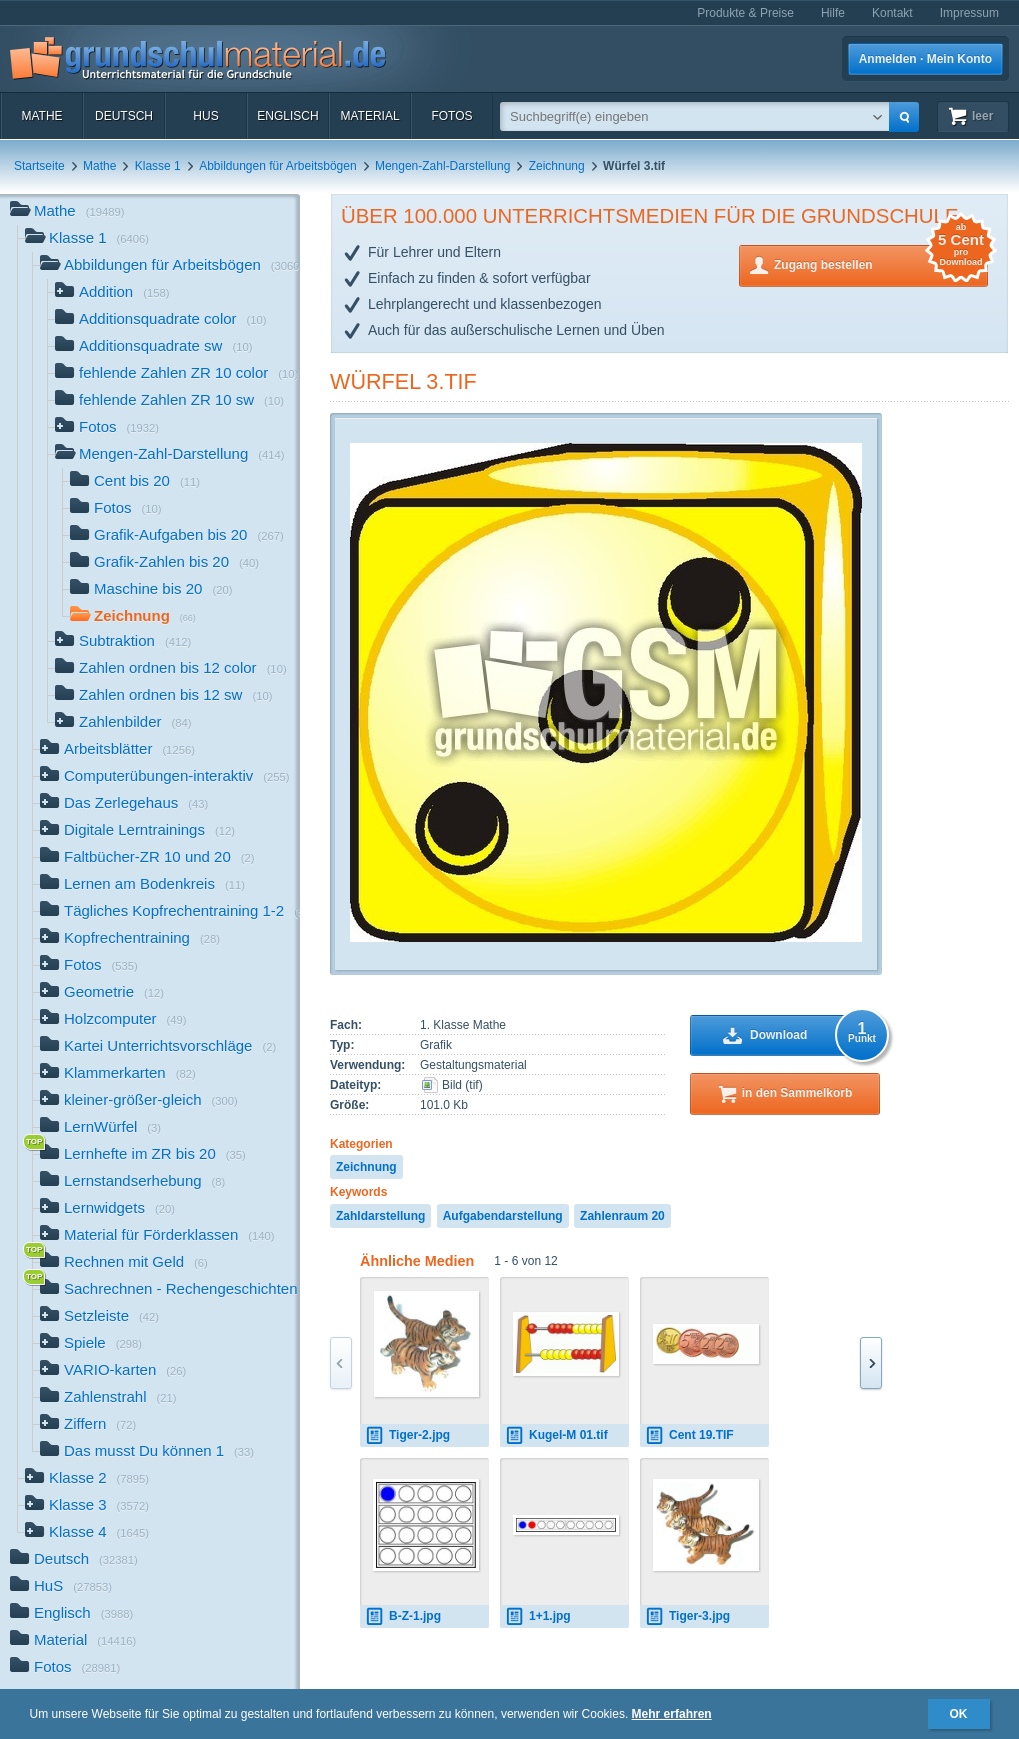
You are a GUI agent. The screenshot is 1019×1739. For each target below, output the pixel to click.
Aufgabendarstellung (503, 1216)
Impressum (969, 13)
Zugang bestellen (881, 263)
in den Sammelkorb (797, 1093)
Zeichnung (557, 166)
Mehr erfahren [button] (672, 1714)
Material (369, 116)
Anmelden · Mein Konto (925, 59)
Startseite (39, 166)
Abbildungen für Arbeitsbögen (277, 166)
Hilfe (833, 13)
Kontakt (892, 13)
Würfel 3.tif (403, 381)
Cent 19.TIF (689, 1435)
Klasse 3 (87, 1506)
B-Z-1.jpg (403, 1616)
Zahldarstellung (380, 1216)
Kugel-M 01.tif (556, 1435)
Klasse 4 (87, 1533)
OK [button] (959, 1714)
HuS (205, 116)
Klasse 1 (158, 166)
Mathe (41, 116)
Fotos (451, 116)
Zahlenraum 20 (622, 1216)
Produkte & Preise (745, 13)
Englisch (287, 116)
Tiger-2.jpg (407, 1435)
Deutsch (124, 116)
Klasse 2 (87, 1479)
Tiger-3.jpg (687, 1616)
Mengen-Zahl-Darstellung (442, 166)
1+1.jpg (538, 1616)
